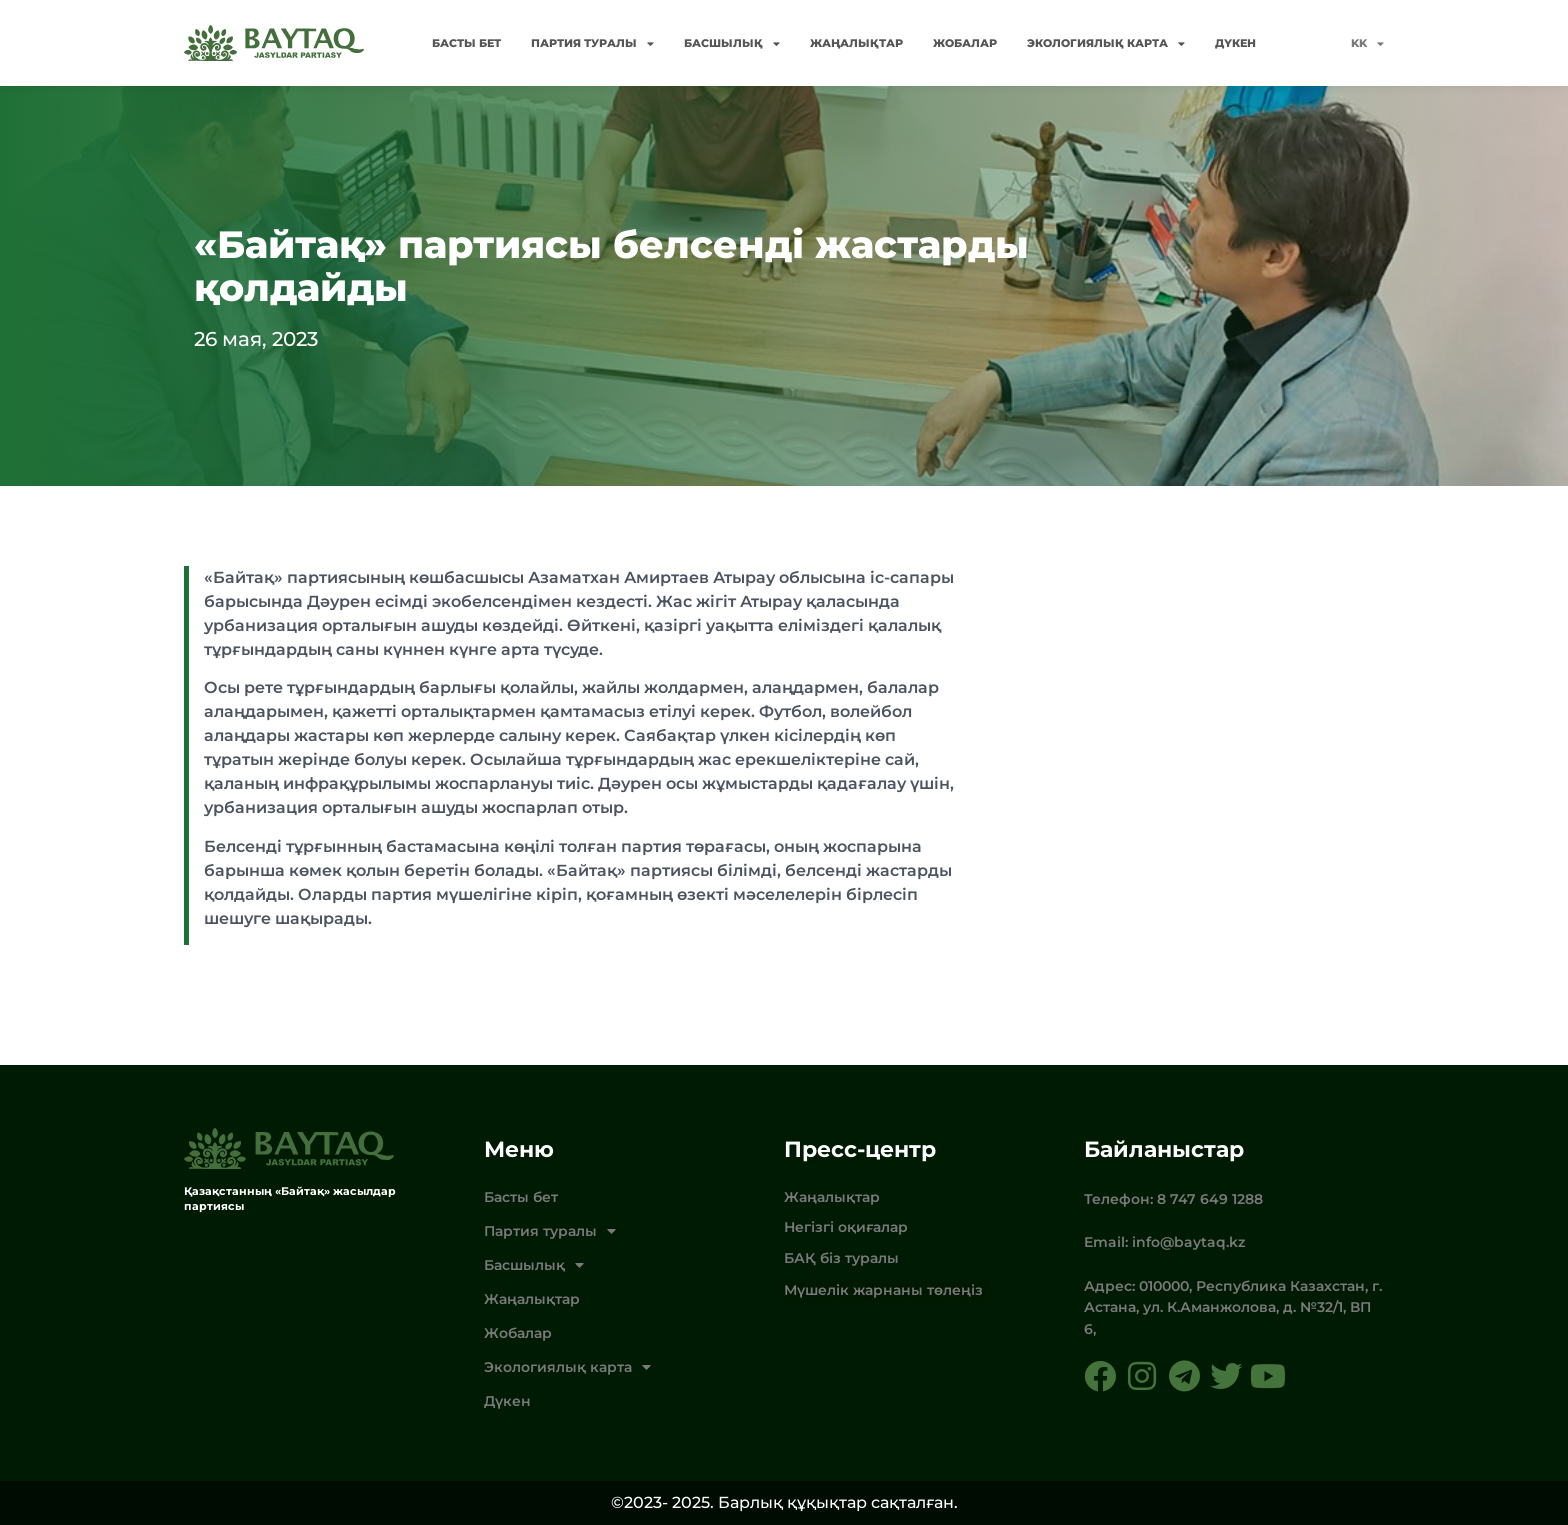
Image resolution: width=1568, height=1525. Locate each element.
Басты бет (466, 43)
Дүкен (1235, 43)
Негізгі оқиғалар (846, 1227)
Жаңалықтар (856, 43)
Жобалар (965, 43)
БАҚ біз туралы (841, 1258)
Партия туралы (592, 43)
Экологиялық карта (1106, 43)
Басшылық (732, 43)
